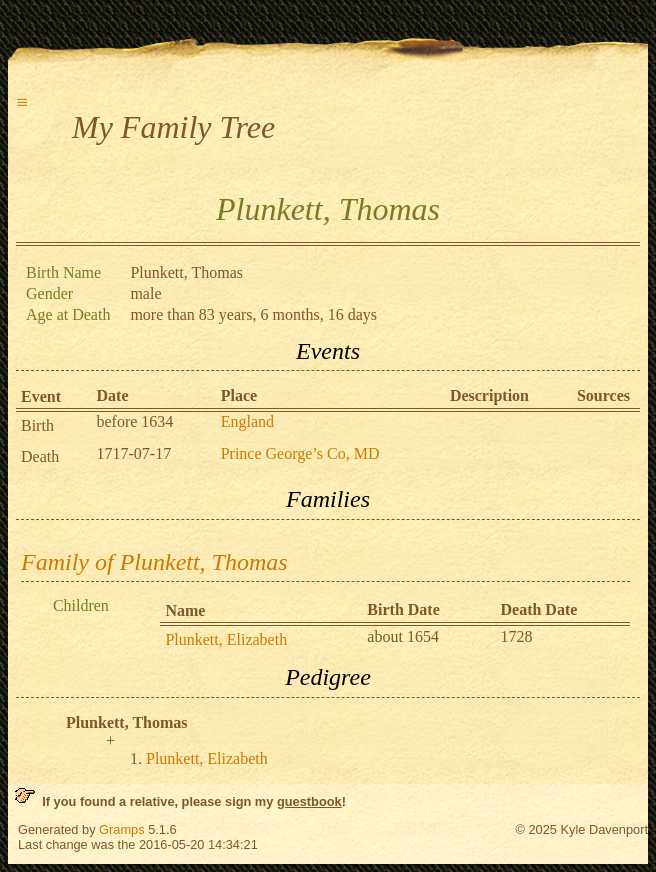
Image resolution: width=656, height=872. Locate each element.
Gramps (122, 829)
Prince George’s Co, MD (300, 453)
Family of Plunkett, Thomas (154, 562)
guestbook (309, 801)
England (247, 421)
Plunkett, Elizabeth (226, 639)
